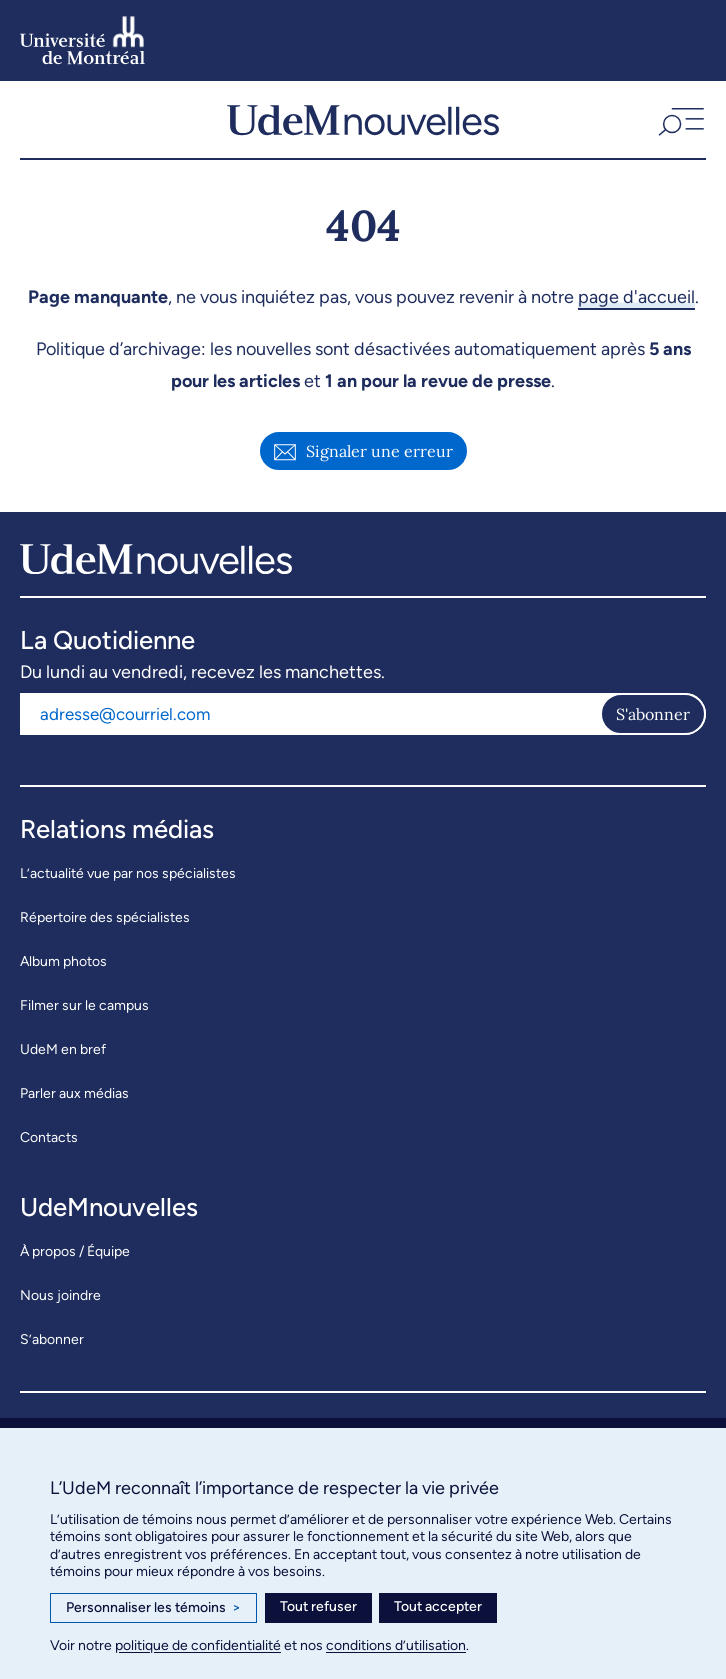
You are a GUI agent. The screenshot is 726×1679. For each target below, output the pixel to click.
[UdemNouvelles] (363, 119)
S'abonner (653, 714)
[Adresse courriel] (310, 714)
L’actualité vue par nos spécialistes (128, 873)
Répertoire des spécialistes (105, 917)
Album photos (63, 961)
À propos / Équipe (75, 1251)
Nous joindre (60, 1295)
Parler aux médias (74, 1093)
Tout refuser (318, 1606)
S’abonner (52, 1339)
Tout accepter (438, 1606)
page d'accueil (636, 297)
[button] (679, 119)
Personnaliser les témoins (153, 1608)
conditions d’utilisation (396, 1645)
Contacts (49, 1137)
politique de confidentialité (198, 1645)
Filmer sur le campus (84, 1005)
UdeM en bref (63, 1049)
